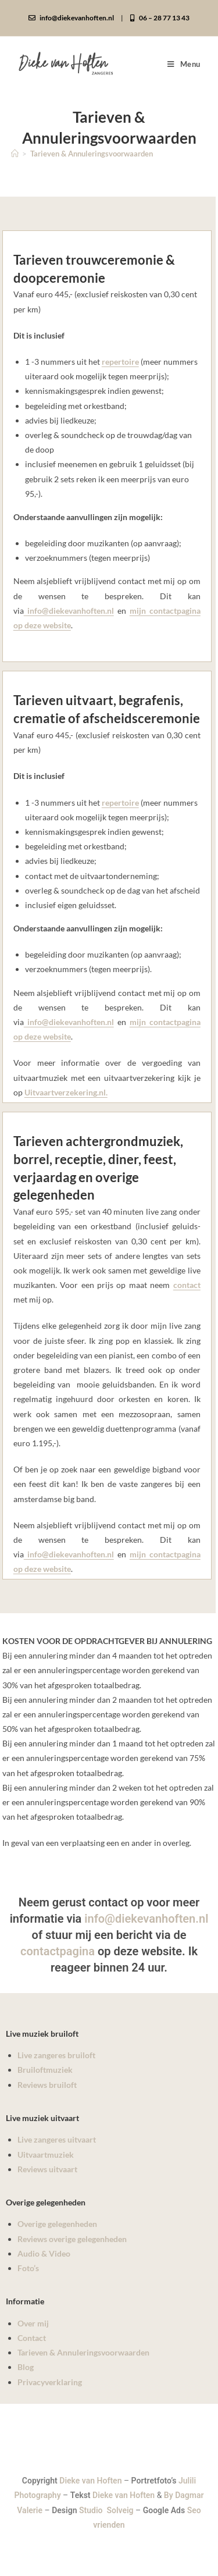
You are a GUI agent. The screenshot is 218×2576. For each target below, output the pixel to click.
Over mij (33, 2323)
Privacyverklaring (49, 2382)
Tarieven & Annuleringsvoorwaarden (91, 153)
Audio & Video (43, 2253)
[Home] (15, 153)
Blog (25, 2367)
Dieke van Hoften (90, 2480)
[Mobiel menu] (184, 64)
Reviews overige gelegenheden (72, 2239)
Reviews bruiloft (47, 2085)
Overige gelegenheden (57, 2224)
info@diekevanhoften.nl (71, 17)
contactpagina (57, 1951)
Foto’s (28, 2268)
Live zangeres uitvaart (56, 2139)
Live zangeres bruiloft (56, 2055)
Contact (31, 2338)
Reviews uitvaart (47, 2169)
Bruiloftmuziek (45, 2070)
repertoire (120, 362)
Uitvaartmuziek (45, 2154)
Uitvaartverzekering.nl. (66, 1092)
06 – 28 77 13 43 (160, 17)
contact (187, 1285)
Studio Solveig (107, 2510)
